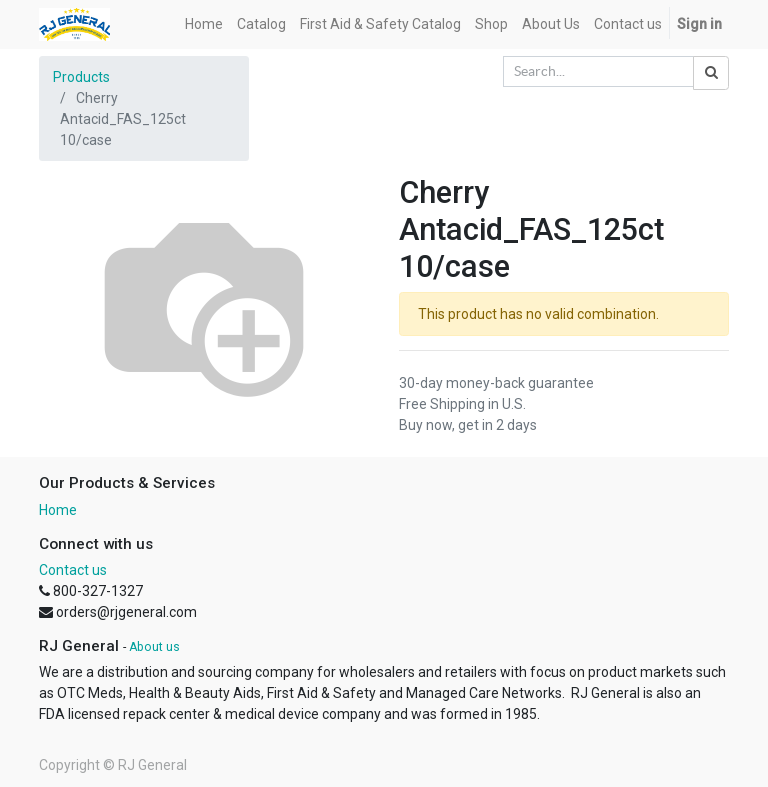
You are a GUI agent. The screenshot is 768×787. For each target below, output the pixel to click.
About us (154, 647)
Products (81, 77)
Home (58, 510)
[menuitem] (204, 24)
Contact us (73, 570)
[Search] (711, 73)
